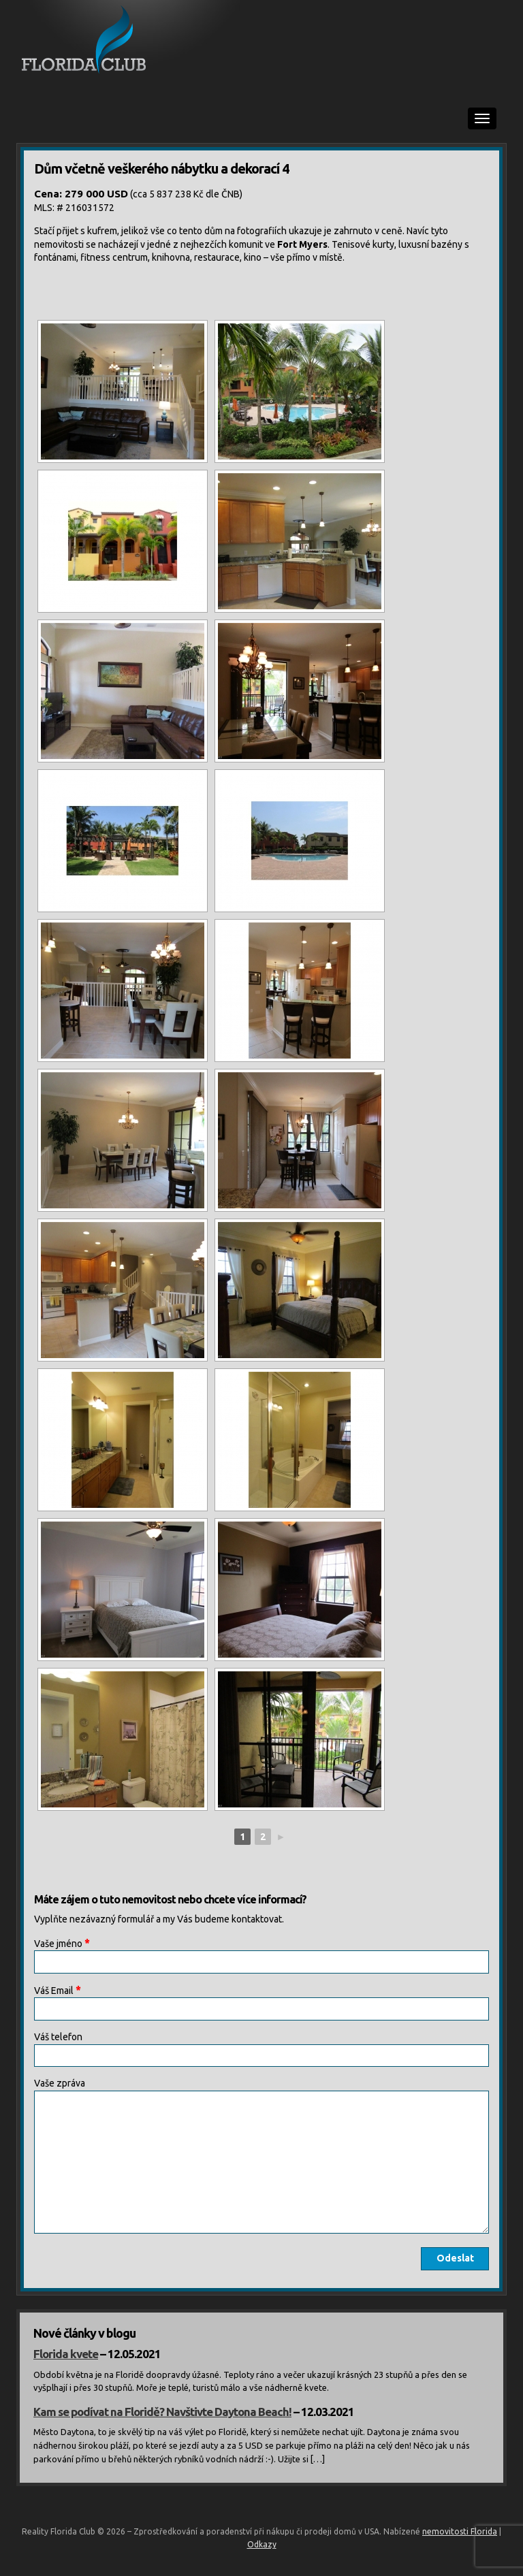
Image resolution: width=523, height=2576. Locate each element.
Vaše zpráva (59, 2083)
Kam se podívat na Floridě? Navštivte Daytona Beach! (162, 2411)
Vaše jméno (62, 1943)
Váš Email (57, 1990)
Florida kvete (65, 2353)
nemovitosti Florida (459, 2531)
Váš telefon (58, 2036)
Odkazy (261, 2544)
